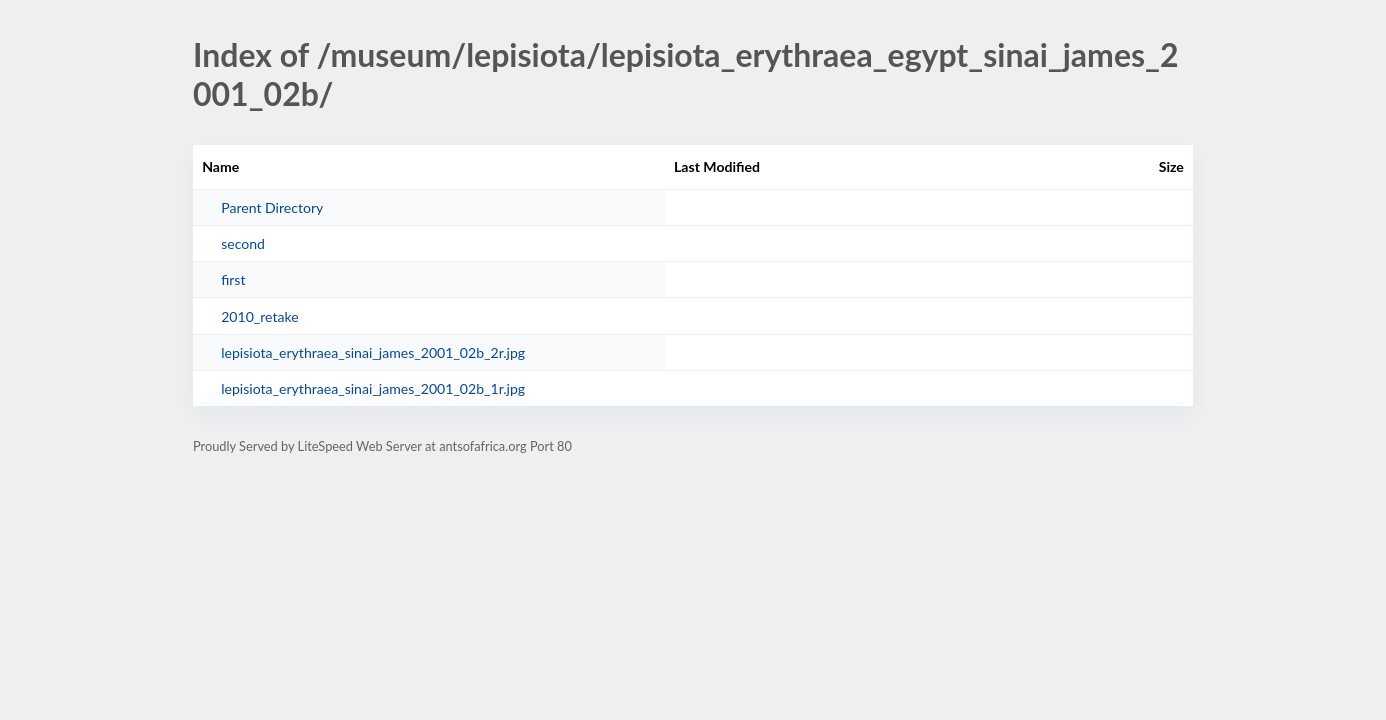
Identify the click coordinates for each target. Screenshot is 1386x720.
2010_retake (260, 316)
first (233, 279)
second (243, 243)
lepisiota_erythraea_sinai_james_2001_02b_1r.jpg (373, 388)
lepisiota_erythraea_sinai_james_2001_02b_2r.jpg (373, 352)
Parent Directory (272, 207)
